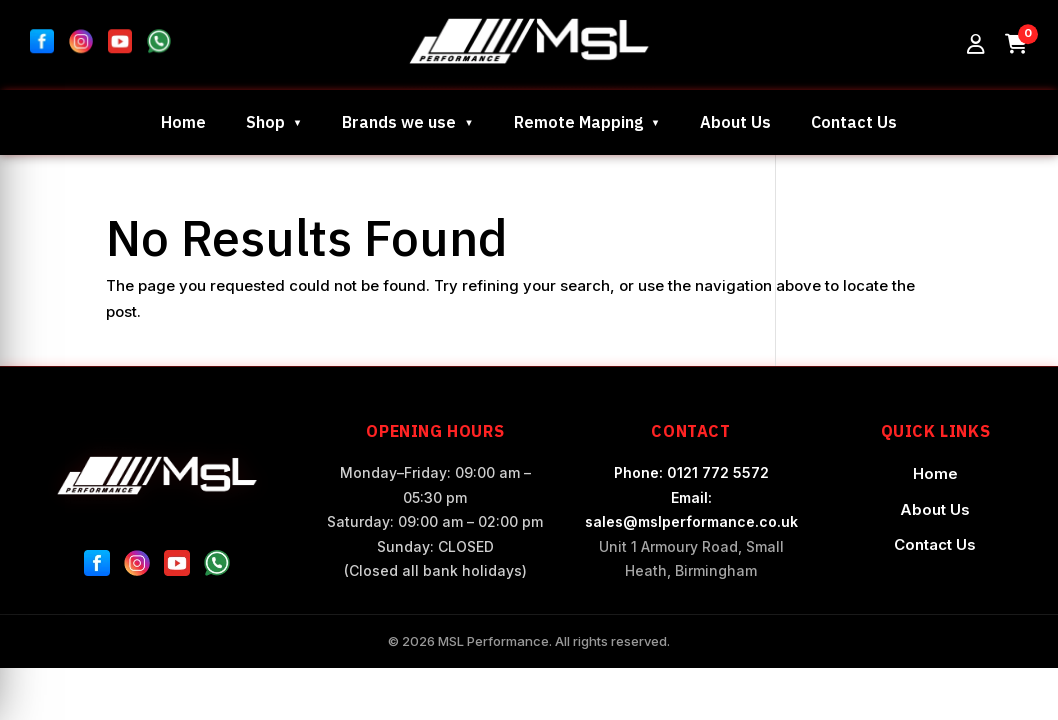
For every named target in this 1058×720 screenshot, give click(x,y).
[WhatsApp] (217, 567)
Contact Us (854, 122)
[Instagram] (137, 567)
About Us (735, 122)
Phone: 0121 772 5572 (691, 472)
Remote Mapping (578, 122)
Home (183, 122)
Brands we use (399, 122)
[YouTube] (177, 567)
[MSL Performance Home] (156, 475)
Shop (265, 122)
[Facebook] (97, 567)
